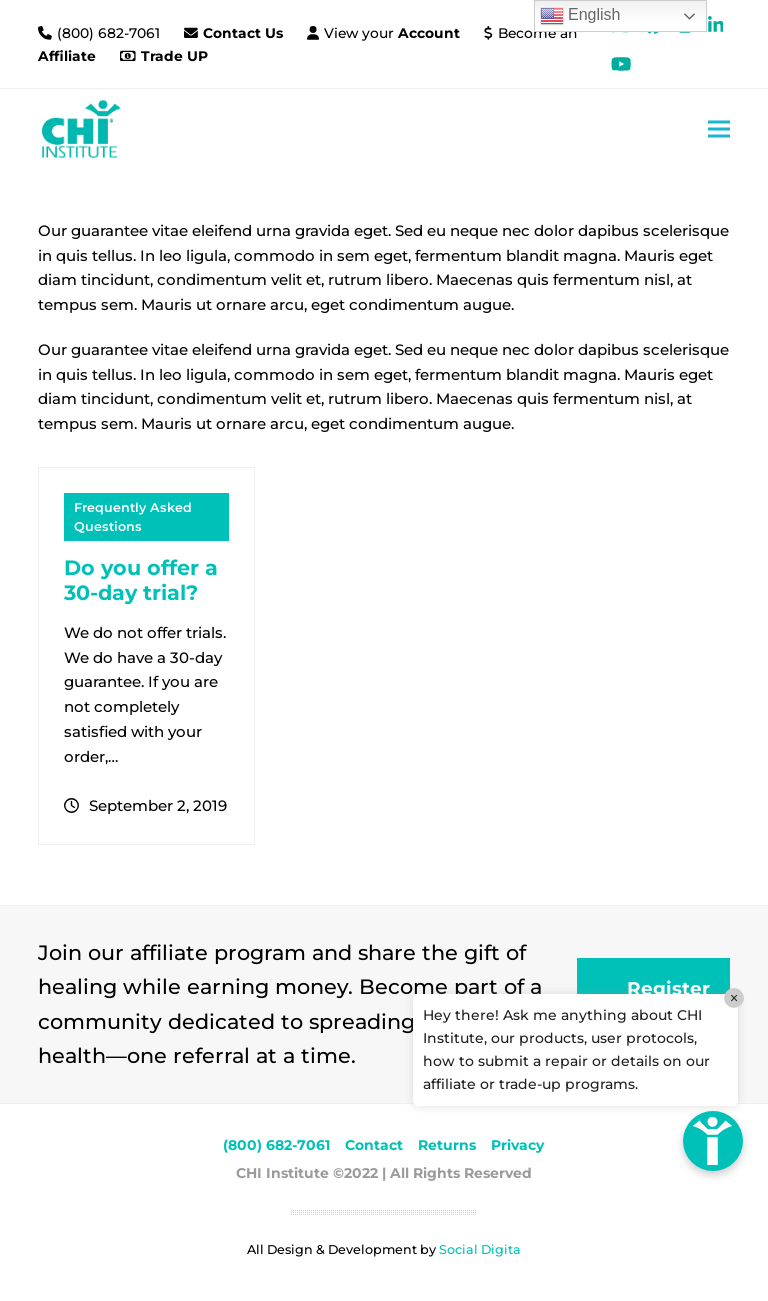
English (580, 16)
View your (392, 33)
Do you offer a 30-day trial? (141, 580)
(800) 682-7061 (110, 33)
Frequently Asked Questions (133, 517)
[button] (719, 128)
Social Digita (480, 1249)
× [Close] (734, 998)
